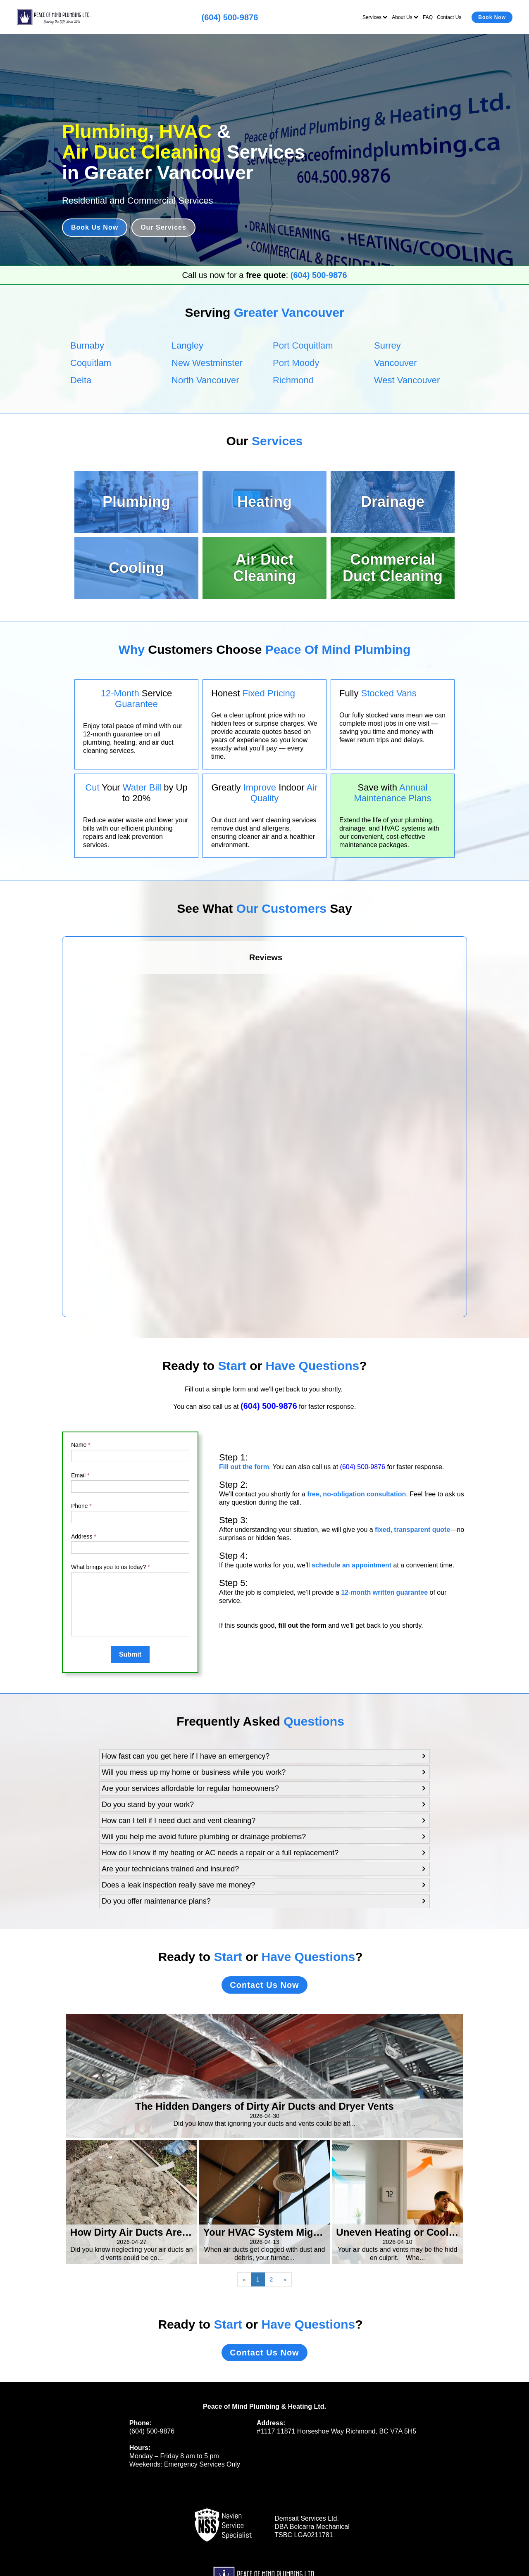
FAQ (428, 17)
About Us (405, 17)
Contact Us (449, 17)
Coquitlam (90, 363)
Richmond (293, 380)
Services (375, 17)
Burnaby (87, 345)
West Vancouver (407, 380)
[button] (264, 1756)
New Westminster (207, 363)
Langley (187, 345)
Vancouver (395, 363)
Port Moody (296, 363)
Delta (80, 380)
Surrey (387, 345)
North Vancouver (205, 380)
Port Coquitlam (303, 345)
